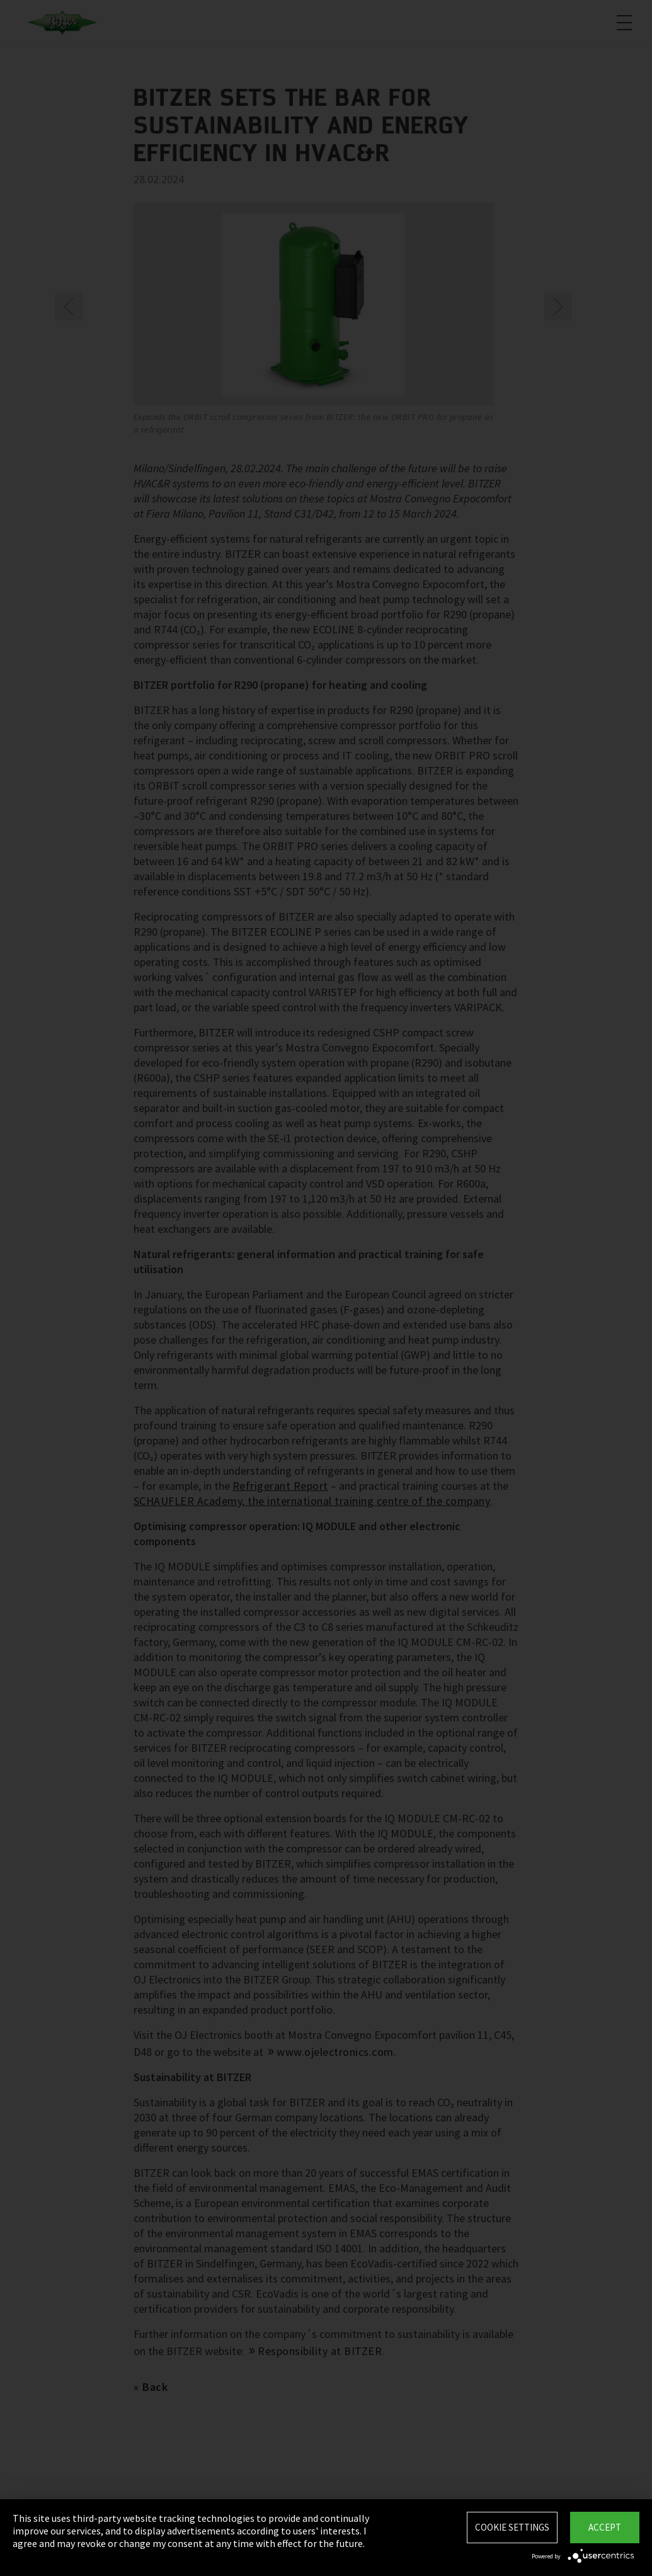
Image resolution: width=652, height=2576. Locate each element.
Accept (604, 2527)
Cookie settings (512, 2527)
